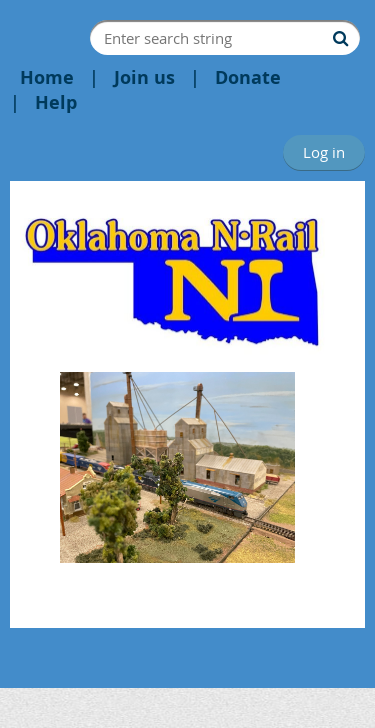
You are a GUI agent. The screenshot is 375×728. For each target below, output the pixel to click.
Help (56, 102)
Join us (144, 77)
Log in (324, 152)
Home (47, 77)
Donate (248, 77)
